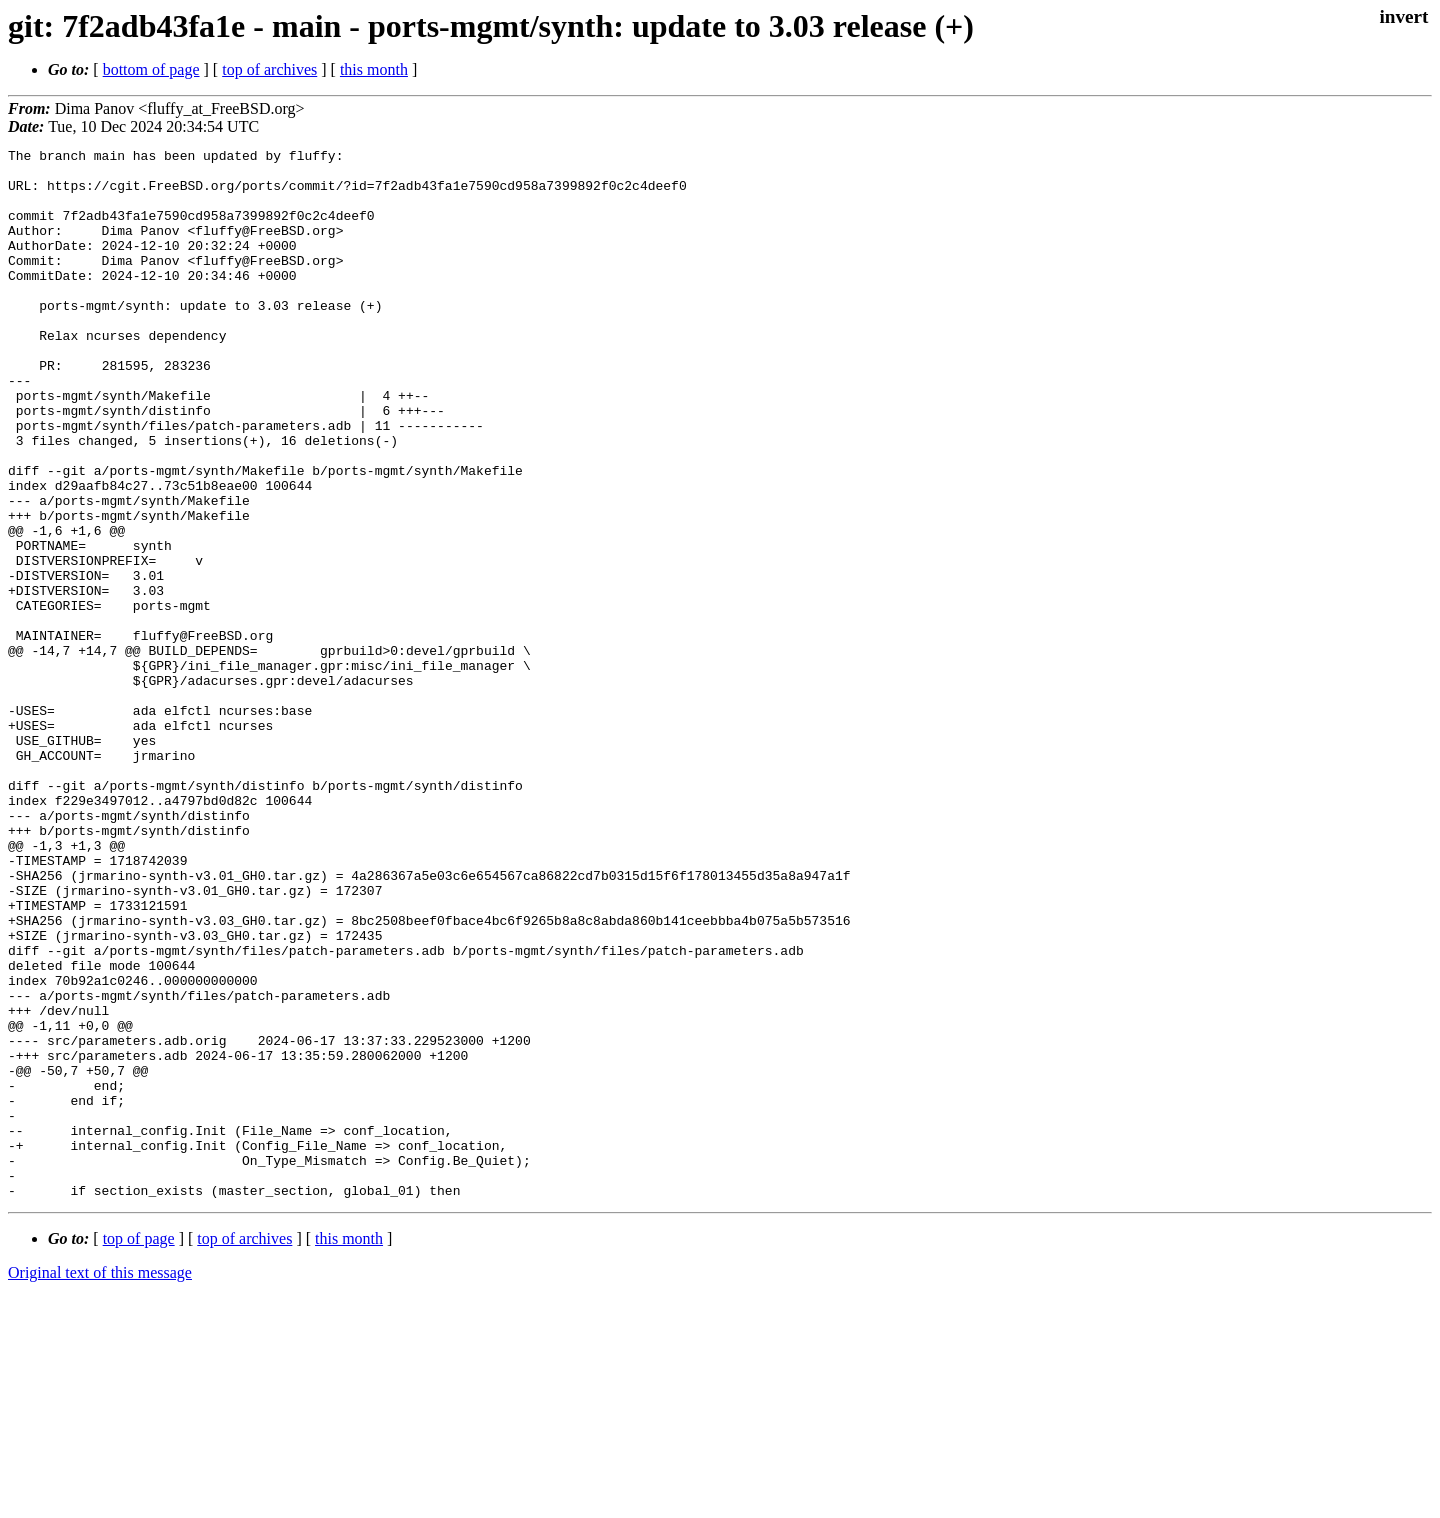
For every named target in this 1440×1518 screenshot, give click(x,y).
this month (374, 69)
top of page (139, 1448)
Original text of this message (100, 1482)
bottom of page (151, 69)
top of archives (269, 69)
